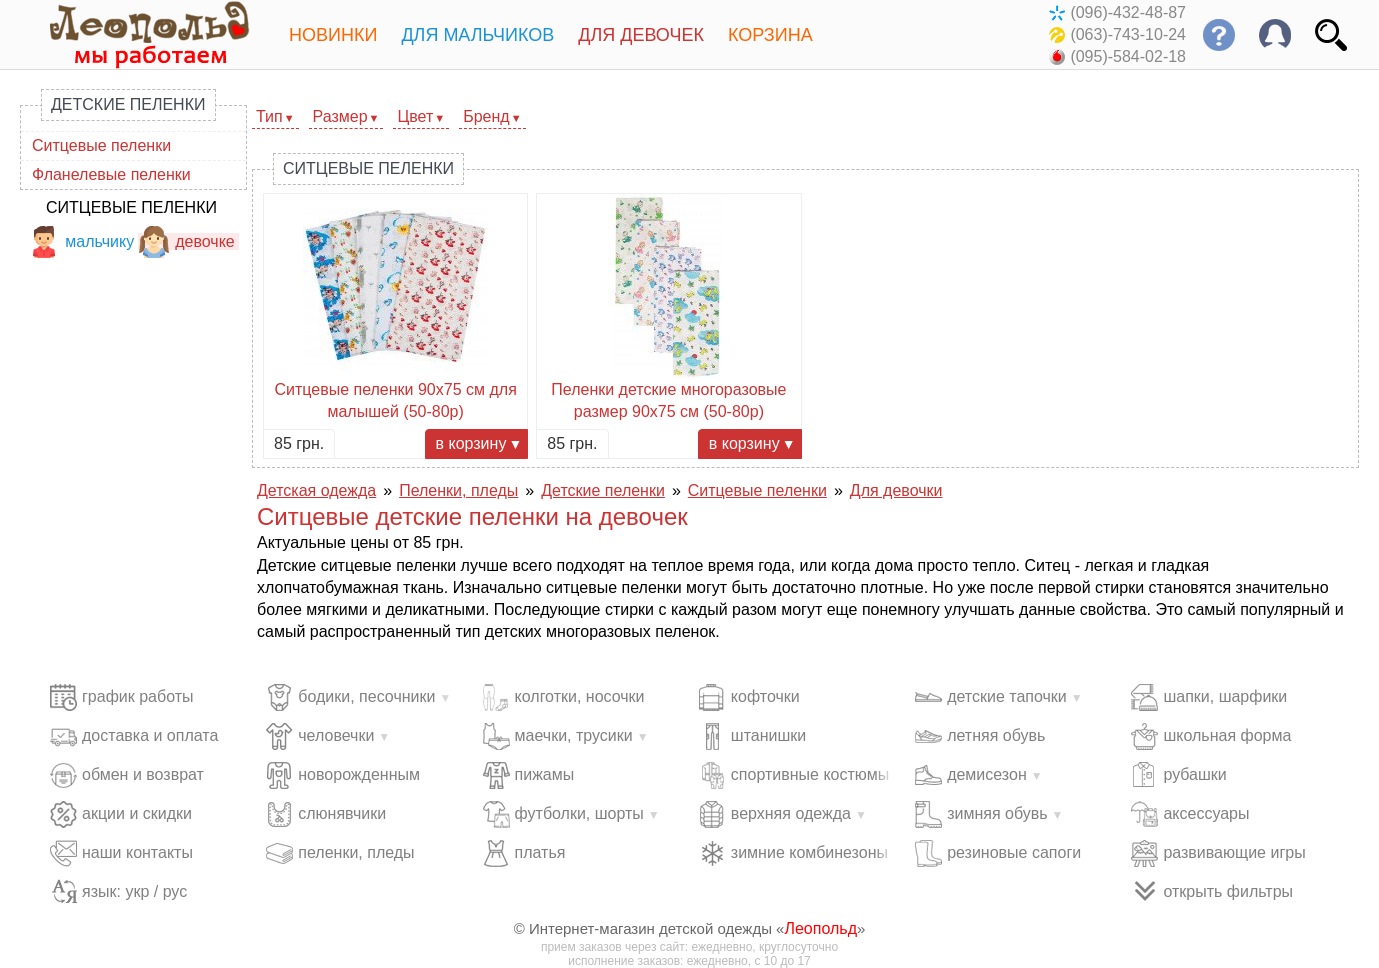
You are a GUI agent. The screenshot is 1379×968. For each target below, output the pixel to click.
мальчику (81, 241)
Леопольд (820, 928)
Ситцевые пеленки (101, 145)
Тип (269, 116)
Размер (340, 116)
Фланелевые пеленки (111, 174)
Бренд (486, 116)
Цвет (415, 116)
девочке (186, 241)
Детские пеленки (128, 104)
